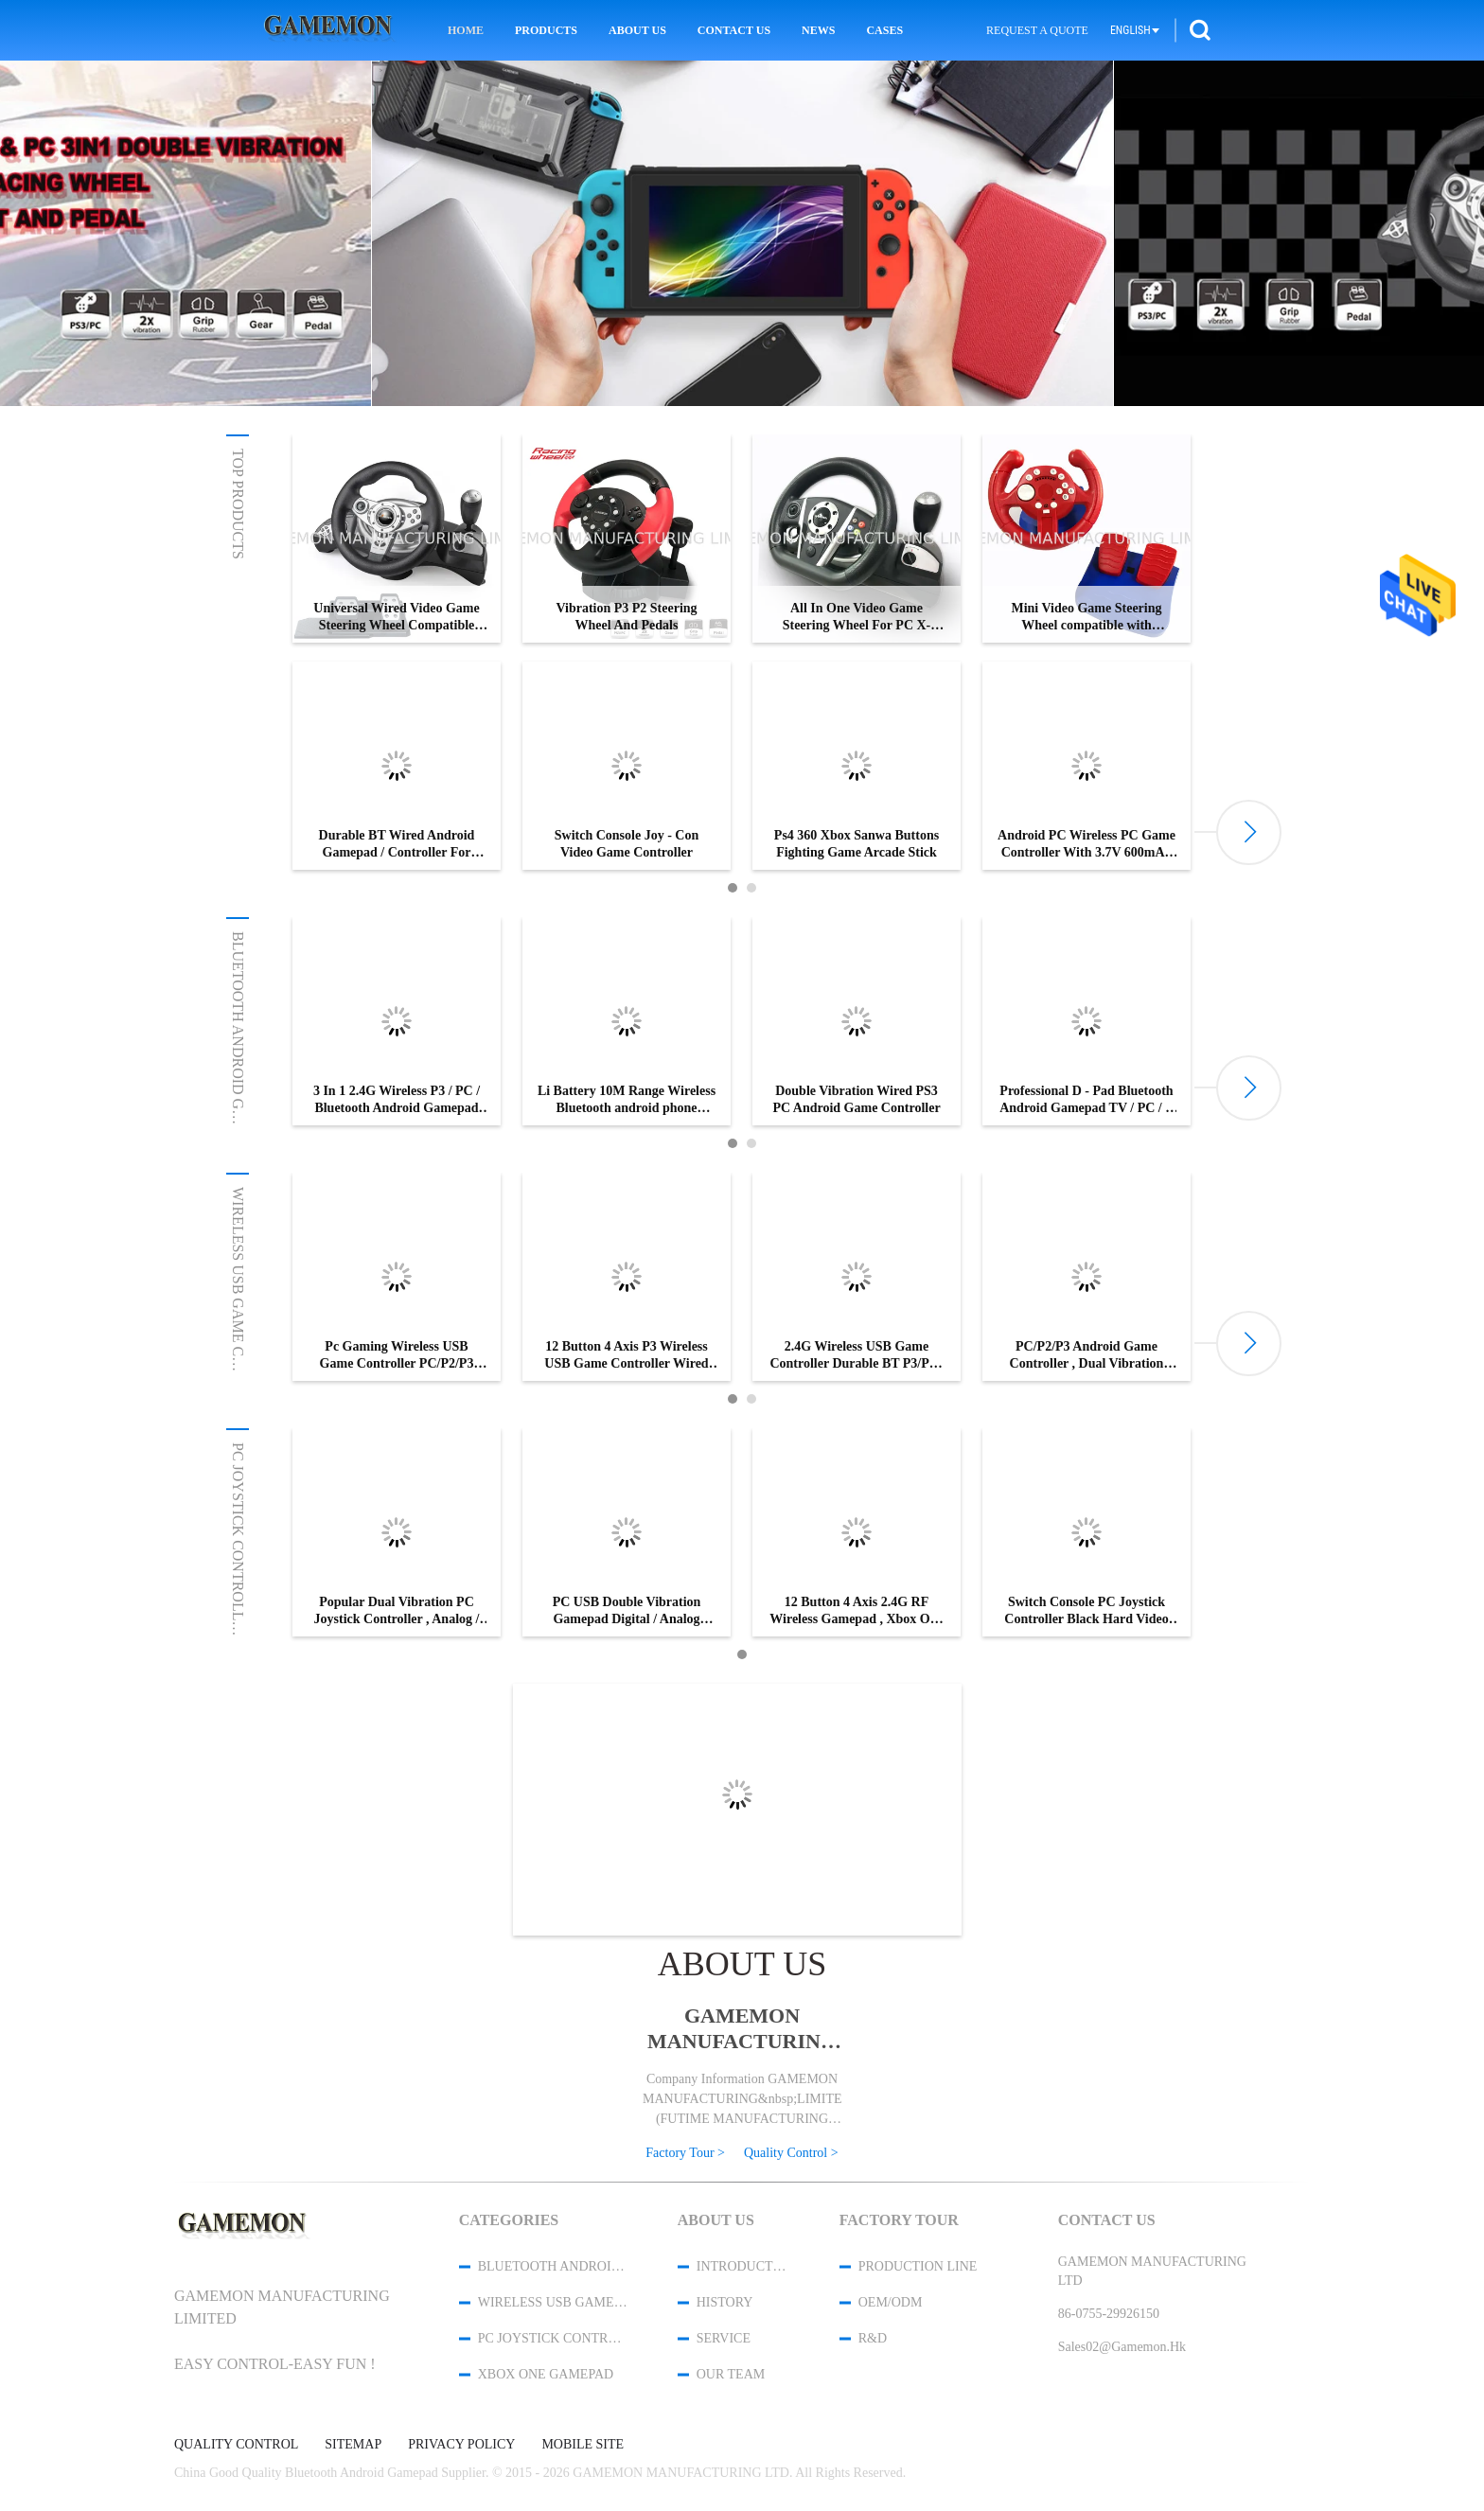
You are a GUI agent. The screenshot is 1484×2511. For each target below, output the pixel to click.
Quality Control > (791, 2153)
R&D (872, 2338)
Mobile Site (582, 2444)
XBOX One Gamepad (545, 2374)
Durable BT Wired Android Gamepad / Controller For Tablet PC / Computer (397, 844)
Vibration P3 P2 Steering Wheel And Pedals (626, 616)
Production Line (918, 2266)
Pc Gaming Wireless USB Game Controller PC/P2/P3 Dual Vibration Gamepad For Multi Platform (397, 1355)
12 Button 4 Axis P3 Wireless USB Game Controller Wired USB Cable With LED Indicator (626, 1355)
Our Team (731, 2374)
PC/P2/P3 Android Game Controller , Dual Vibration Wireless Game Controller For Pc (1086, 1355)
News (818, 30)
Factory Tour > (685, 2153)
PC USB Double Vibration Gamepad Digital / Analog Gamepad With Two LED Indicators (627, 1611)
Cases (884, 30)
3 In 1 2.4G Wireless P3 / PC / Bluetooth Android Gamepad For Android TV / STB (396, 1100)
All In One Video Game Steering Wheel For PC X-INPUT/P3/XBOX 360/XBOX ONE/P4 (856, 617)
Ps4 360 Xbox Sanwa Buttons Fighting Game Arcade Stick (856, 843)
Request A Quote (1037, 30)
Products (546, 30)
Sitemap (353, 2444)
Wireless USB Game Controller (238, 1316)
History (725, 2302)
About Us (637, 30)
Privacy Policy (461, 2444)
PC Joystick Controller (238, 1541)
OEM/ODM (890, 2302)
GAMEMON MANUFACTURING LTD (742, 2029)
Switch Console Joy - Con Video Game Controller (626, 843)
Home (466, 30)
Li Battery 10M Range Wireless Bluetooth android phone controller (627, 1100)
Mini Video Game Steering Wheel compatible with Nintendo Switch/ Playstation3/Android (1086, 617)
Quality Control (236, 2444)
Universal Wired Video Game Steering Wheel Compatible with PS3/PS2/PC (396, 617)
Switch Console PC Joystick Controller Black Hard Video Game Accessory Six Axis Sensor (1086, 1611)
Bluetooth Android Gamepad (238, 1051)
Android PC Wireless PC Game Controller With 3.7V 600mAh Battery (1086, 844)
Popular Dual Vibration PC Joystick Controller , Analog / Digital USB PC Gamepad (397, 1611)
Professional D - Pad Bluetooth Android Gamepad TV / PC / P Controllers (1086, 1100)
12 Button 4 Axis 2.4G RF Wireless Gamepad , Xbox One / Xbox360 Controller (856, 1611)
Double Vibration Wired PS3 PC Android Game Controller (856, 1099)
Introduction (743, 2266)
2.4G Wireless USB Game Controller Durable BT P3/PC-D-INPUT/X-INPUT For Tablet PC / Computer (856, 1355)
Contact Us (734, 30)
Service (724, 2338)
